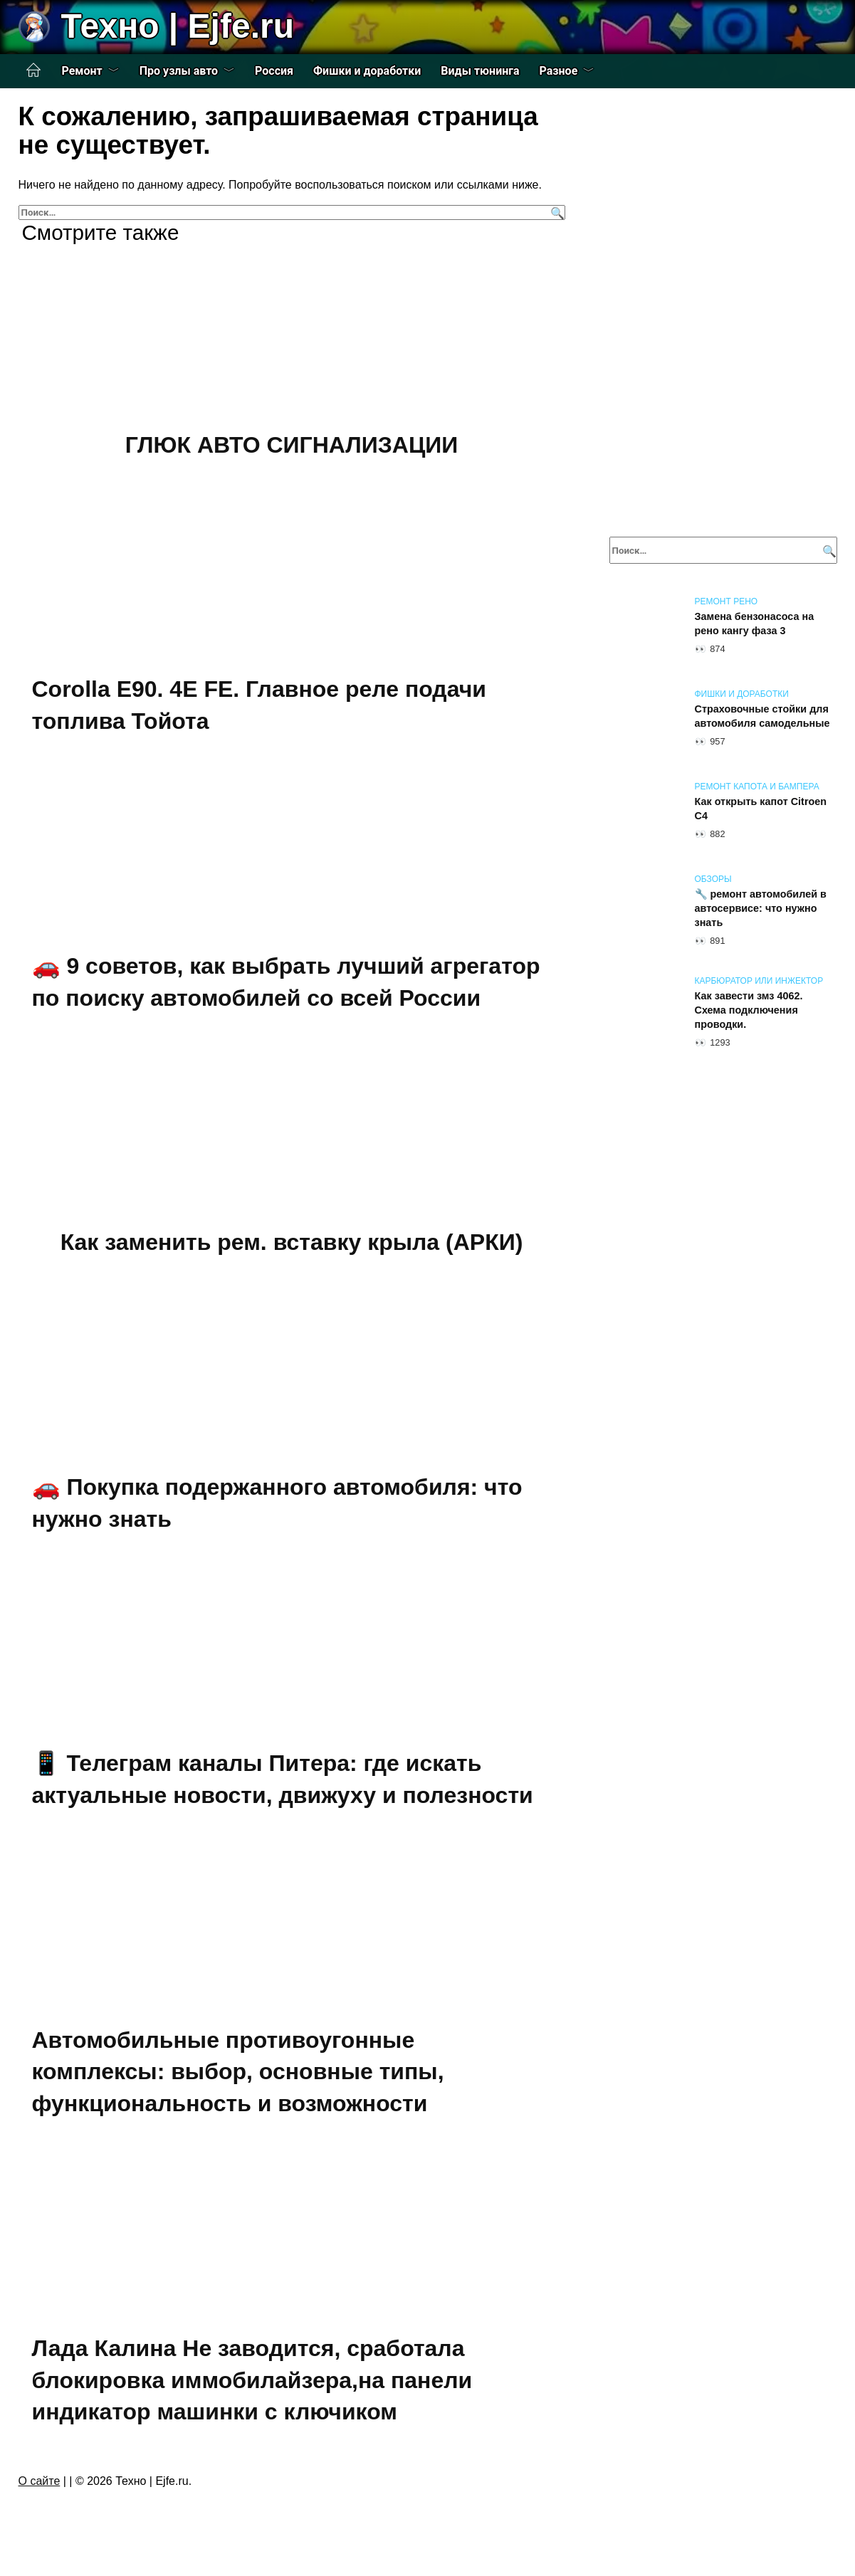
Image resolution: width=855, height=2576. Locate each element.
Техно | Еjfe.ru (177, 26)
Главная (33, 70)
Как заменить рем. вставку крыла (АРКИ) (292, 1242)
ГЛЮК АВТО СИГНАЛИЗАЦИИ (291, 445)
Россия (274, 71)
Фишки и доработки (367, 71)
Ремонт (82, 71)
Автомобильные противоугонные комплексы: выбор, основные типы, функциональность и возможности (238, 2072)
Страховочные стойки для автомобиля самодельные (762, 716)
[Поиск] (555, 212)
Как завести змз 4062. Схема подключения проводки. (749, 1010)
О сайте (40, 2481)
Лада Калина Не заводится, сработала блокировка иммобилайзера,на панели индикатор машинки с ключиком (252, 2380)
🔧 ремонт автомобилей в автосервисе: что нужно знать (761, 908)
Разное (559, 71)
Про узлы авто (179, 71)
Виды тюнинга (480, 71)
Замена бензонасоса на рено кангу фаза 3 (754, 623)
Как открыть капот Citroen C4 (761, 808)
